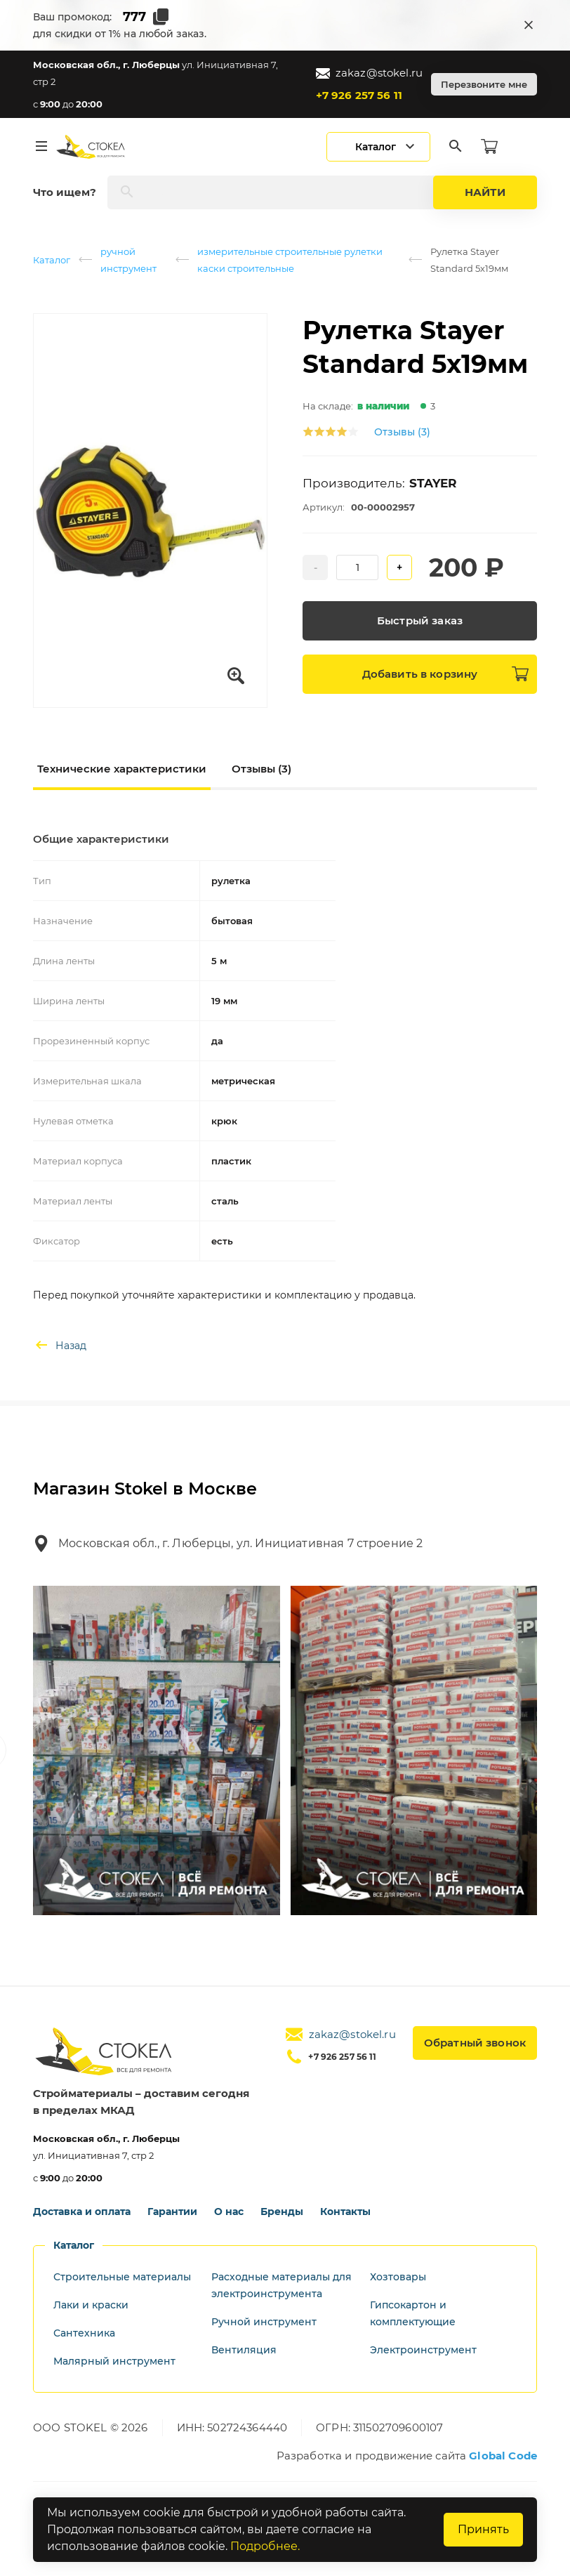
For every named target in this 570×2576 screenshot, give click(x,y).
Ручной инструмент (264, 2321)
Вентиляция (244, 2350)
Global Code (503, 2455)
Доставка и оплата (82, 2211)
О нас (229, 2211)
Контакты (345, 2211)
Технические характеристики (121, 768)
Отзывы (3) (402, 432)
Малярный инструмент (114, 2361)
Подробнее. (265, 2546)
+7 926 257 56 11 (359, 95)
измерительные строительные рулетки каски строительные (290, 260)
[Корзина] (489, 146)
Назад (59, 1345)
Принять (483, 2529)
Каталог (51, 259)
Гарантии (172, 2211)
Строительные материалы (122, 2277)
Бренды (281, 2211)
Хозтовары (398, 2277)
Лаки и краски (90, 2305)
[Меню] (41, 146)
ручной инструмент (128, 260)
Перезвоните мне (484, 84)
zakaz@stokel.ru (369, 73)
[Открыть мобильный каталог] (378, 147)
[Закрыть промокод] (528, 25)
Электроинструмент (423, 2350)
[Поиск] (455, 146)
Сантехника (84, 2333)
